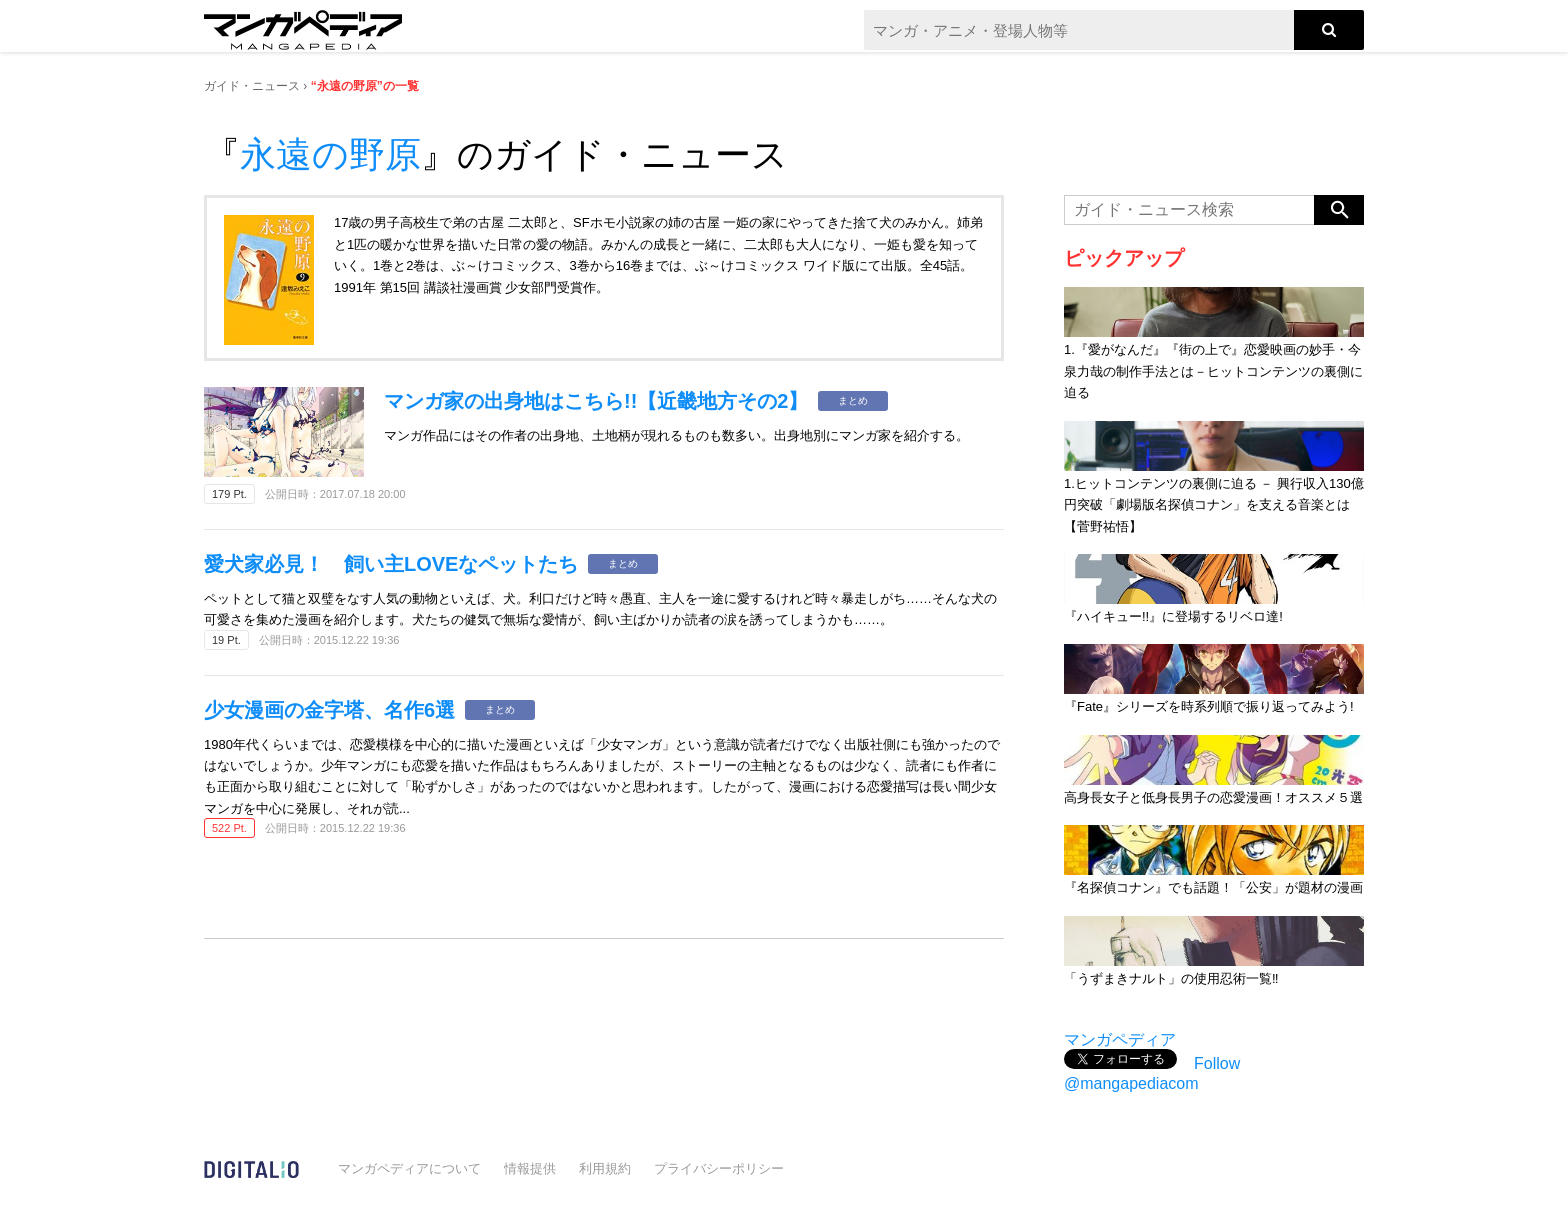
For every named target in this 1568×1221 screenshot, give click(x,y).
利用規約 (605, 1168)
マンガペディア (1120, 1039)
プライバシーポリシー (719, 1168)
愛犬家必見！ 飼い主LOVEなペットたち (391, 564)
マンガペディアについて (409, 1168)
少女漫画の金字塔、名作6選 (329, 710)
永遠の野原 (330, 154)
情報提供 (530, 1168)
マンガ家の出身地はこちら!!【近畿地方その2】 (596, 401)
